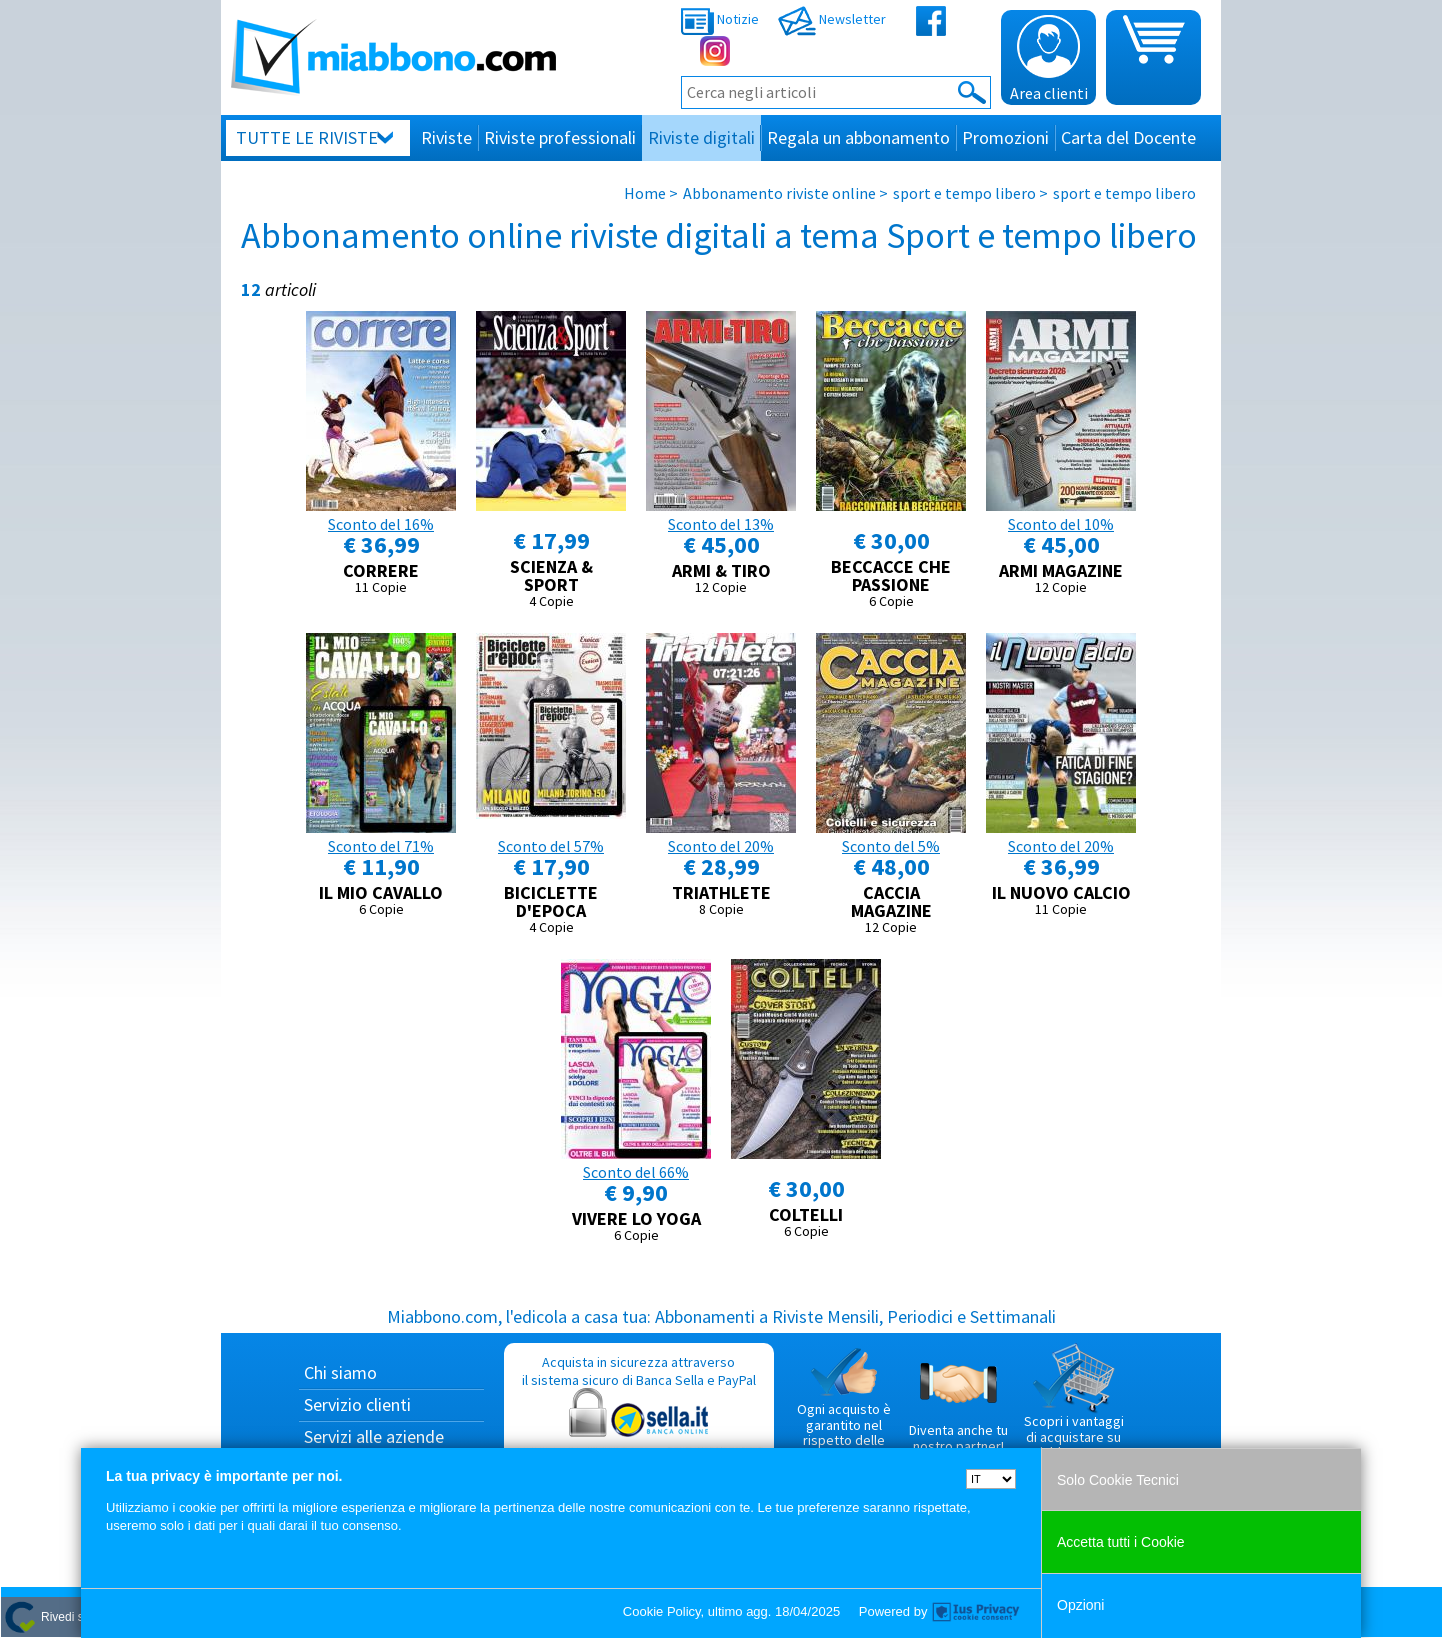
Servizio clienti (357, 1404)
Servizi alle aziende (374, 1436)
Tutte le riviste (307, 137)
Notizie (720, 19)
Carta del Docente (1128, 137)
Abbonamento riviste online (779, 193)
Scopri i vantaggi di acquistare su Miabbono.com (1074, 1402)
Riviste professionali (560, 137)
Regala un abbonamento (858, 137)
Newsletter (832, 19)
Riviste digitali (701, 137)
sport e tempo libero (964, 193)
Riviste (446, 137)
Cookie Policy (662, 1611)
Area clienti (1049, 59)
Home (645, 193)
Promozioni (1005, 137)
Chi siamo (340, 1372)
